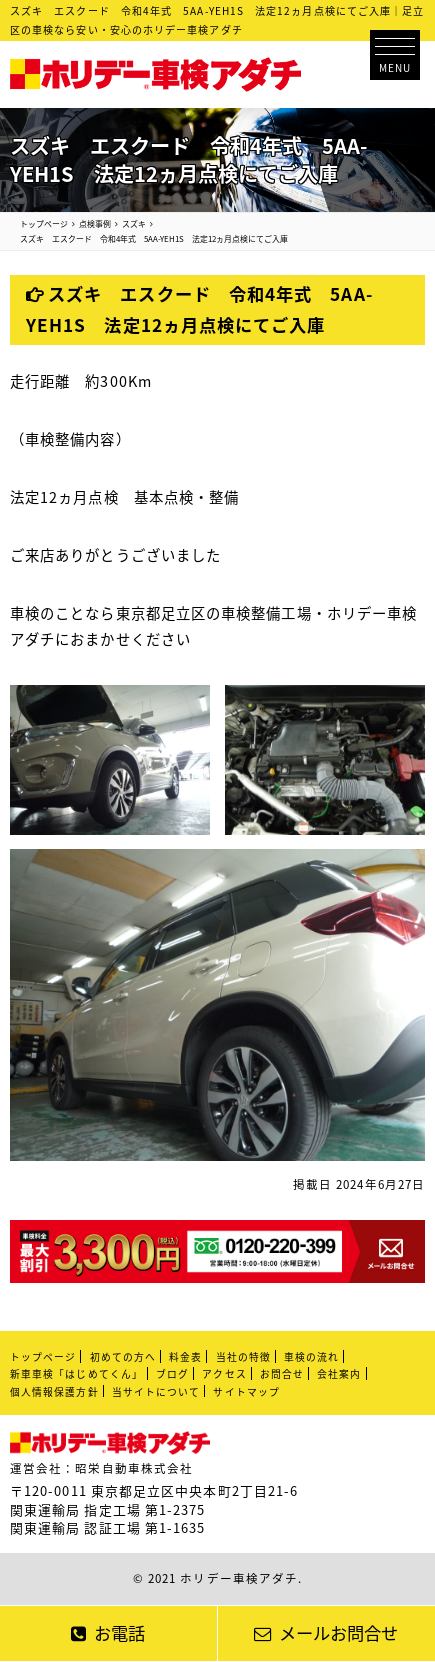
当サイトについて (156, 1392)
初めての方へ (123, 1357)
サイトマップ (246, 1392)
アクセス (224, 1374)
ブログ (172, 1374)
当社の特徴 (243, 1357)
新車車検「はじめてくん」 (76, 1374)
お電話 (108, 1633)
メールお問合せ (326, 1633)
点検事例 (95, 224)
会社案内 (339, 1374)
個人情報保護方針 (54, 1392)
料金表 (185, 1357)
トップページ (43, 1357)
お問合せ (282, 1374)
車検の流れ (311, 1357)
